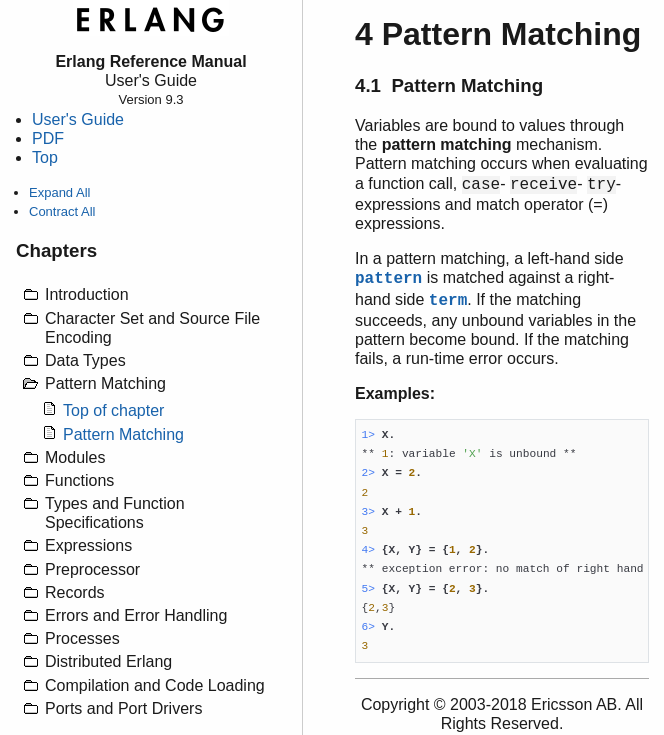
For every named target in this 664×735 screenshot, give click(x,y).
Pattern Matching (123, 434)
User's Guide (78, 119)
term (448, 301)
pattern (388, 279)
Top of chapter (113, 410)
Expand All (59, 192)
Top (45, 157)
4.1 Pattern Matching (449, 85)
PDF (48, 138)
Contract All (62, 211)
